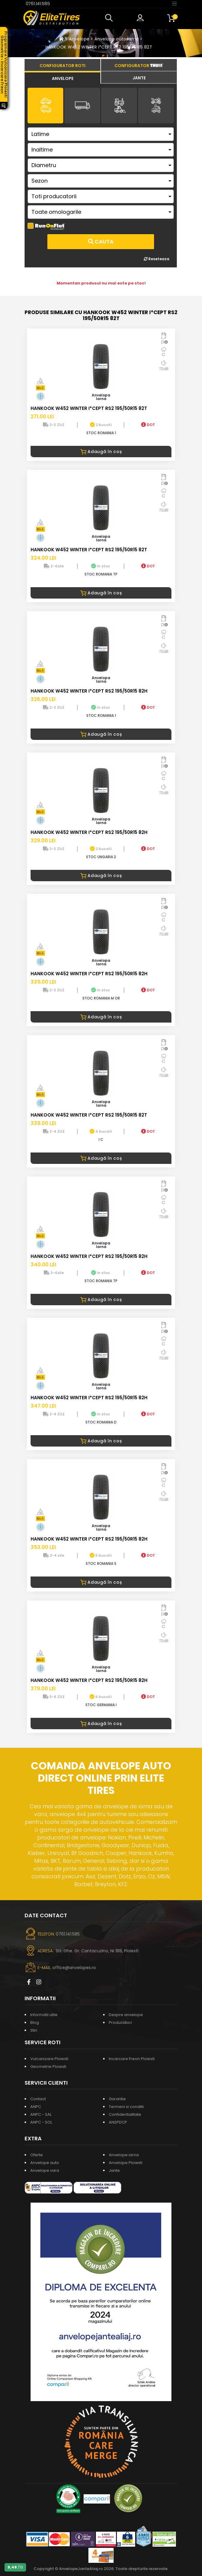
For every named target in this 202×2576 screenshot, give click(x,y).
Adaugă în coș (101, 452)
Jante (114, 2170)
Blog (34, 2022)
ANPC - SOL (41, 2122)
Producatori (120, 2022)
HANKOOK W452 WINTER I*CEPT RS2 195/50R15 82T (99, 47)
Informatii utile (44, 2015)
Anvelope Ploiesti (125, 2162)
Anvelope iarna (124, 2155)
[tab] (62, 77)
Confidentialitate (125, 2114)
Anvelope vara (44, 2170)
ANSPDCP (118, 2122)
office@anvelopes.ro (74, 1968)
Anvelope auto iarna (116, 39)
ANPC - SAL (41, 2114)
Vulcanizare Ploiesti (49, 2059)
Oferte (36, 2155)
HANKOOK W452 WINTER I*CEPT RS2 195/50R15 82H (89, 691)
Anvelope (79, 39)
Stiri (33, 2030)
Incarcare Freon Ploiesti (132, 2059)
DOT (148, 424)
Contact (38, 2099)
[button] (110, 17)
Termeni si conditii (126, 2106)
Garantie (117, 2099)
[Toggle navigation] (174, 3)
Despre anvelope (126, 2015)
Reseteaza (156, 258)
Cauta (101, 241)
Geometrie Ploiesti (48, 2066)
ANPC (35, 2106)
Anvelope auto (44, 2162)
